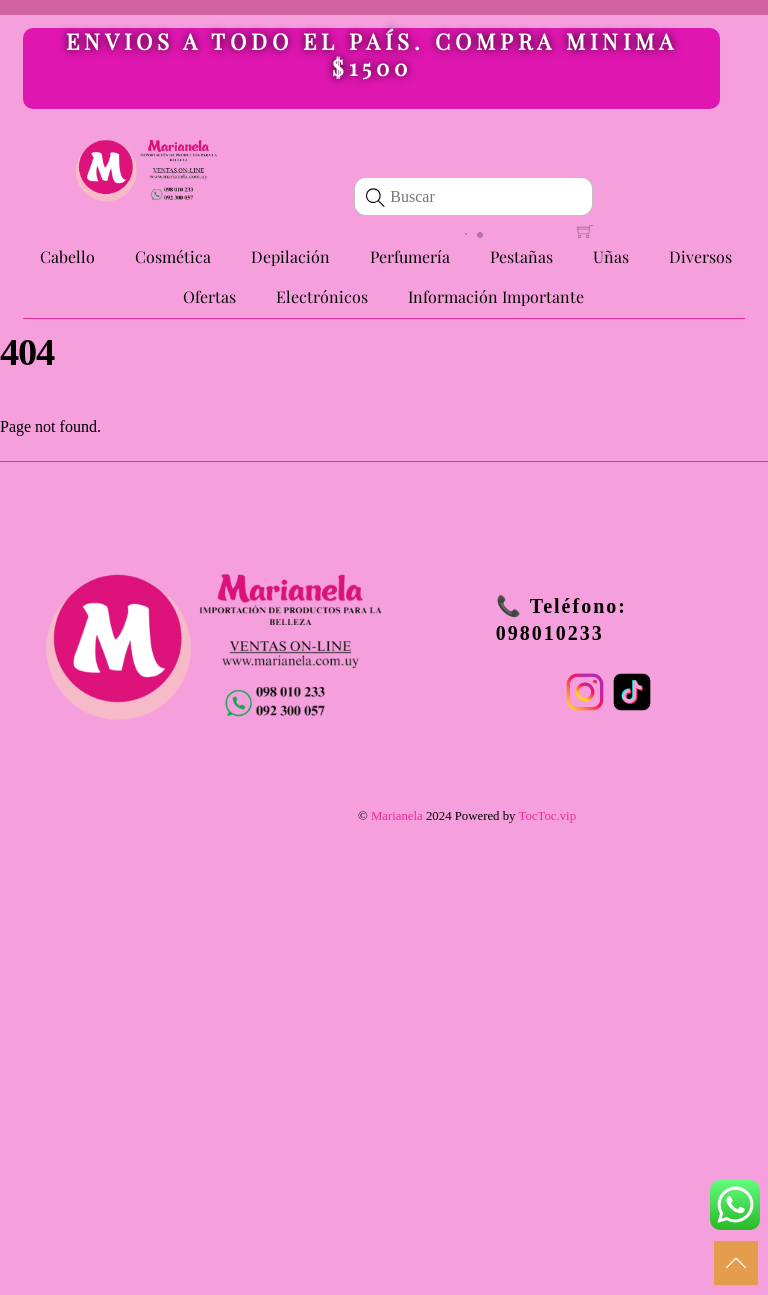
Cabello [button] (67, 256)
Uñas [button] (611, 256)
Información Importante (496, 296)
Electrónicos (322, 296)
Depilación (290, 256)
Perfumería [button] (410, 256)
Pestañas (521, 256)
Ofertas (209, 296)
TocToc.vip (547, 816)
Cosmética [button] (173, 256)
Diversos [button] (700, 256)
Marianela (397, 816)
